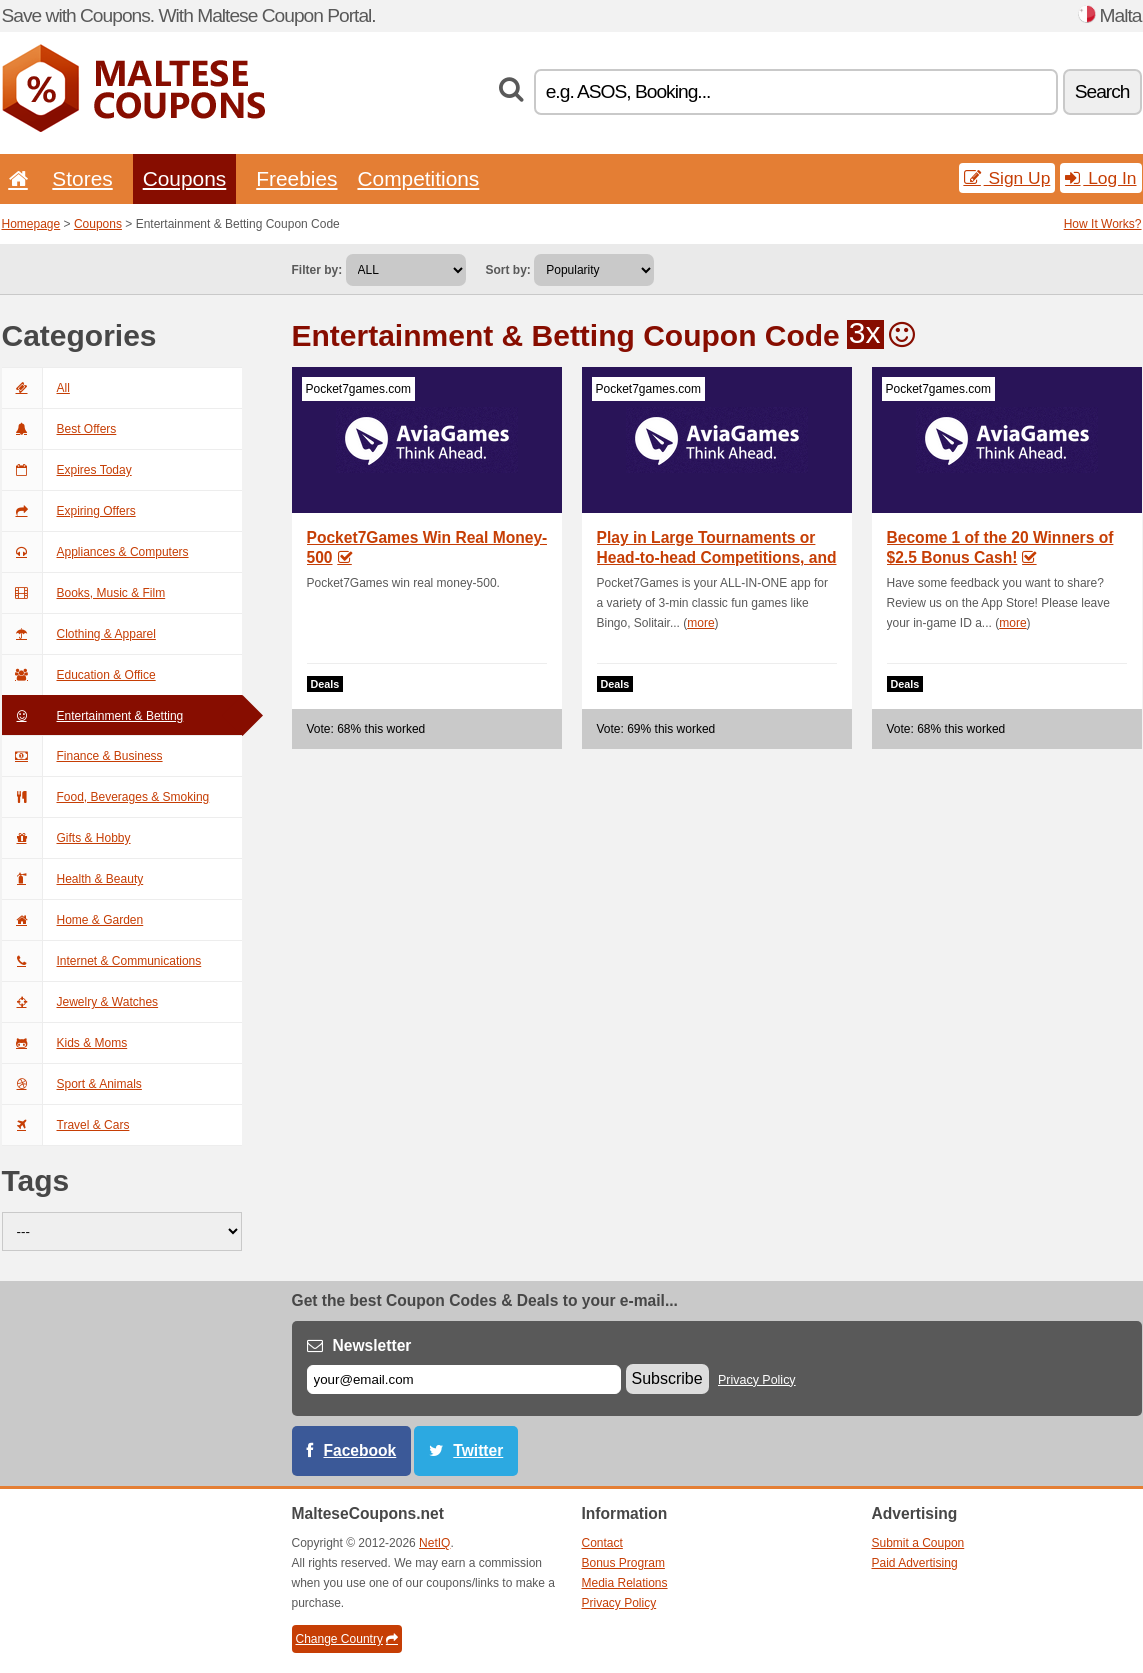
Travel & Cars (66, 1125)
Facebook (360, 1450)
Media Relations (625, 1583)
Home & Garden (73, 920)
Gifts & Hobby (66, 838)
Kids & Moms (65, 1043)
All (36, 388)
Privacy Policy (757, 1380)
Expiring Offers (69, 511)
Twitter (478, 1450)
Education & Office (79, 675)
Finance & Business (82, 756)
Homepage (31, 224)
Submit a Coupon (918, 1543)
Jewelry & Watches (80, 1002)
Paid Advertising (915, 1563)
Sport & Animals (72, 1084)
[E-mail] (464, 1379)
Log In (1100, 178)
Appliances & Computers (95, 552)
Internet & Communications (102, 961)
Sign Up (1007, 178)
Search (1102, 91)
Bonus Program (623, 1563)
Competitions (418, 178)
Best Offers (59, 429)
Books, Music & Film (84, 593)
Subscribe (667, 1378)
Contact (602, 1543)
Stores (82, 178)
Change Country (347, 1639)
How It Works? (1103, 224)
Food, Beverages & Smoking (106, 797)
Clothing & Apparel (79, 634)
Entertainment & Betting (93, 716)
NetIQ (434, 1543)
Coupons (185, 178)
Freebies (296, 178)
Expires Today (67, 470)
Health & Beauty (73, 879)
